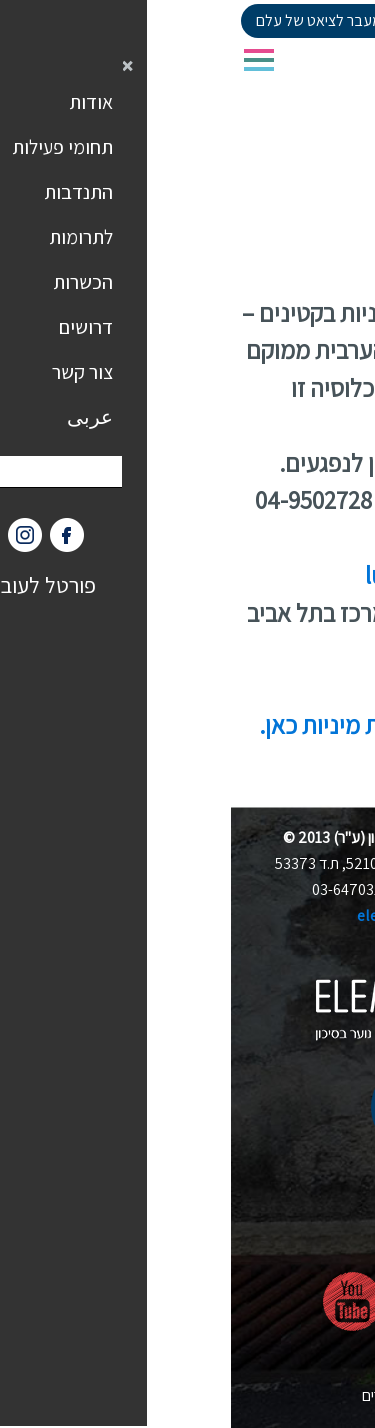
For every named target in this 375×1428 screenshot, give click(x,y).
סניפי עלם (266, 191)
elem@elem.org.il (187, 915)
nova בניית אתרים (188, 1395)
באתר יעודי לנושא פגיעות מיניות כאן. (197, 724)
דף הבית (339, 191)
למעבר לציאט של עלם (92, 20)
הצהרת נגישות (187, 1368)
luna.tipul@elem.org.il (250, 574)
